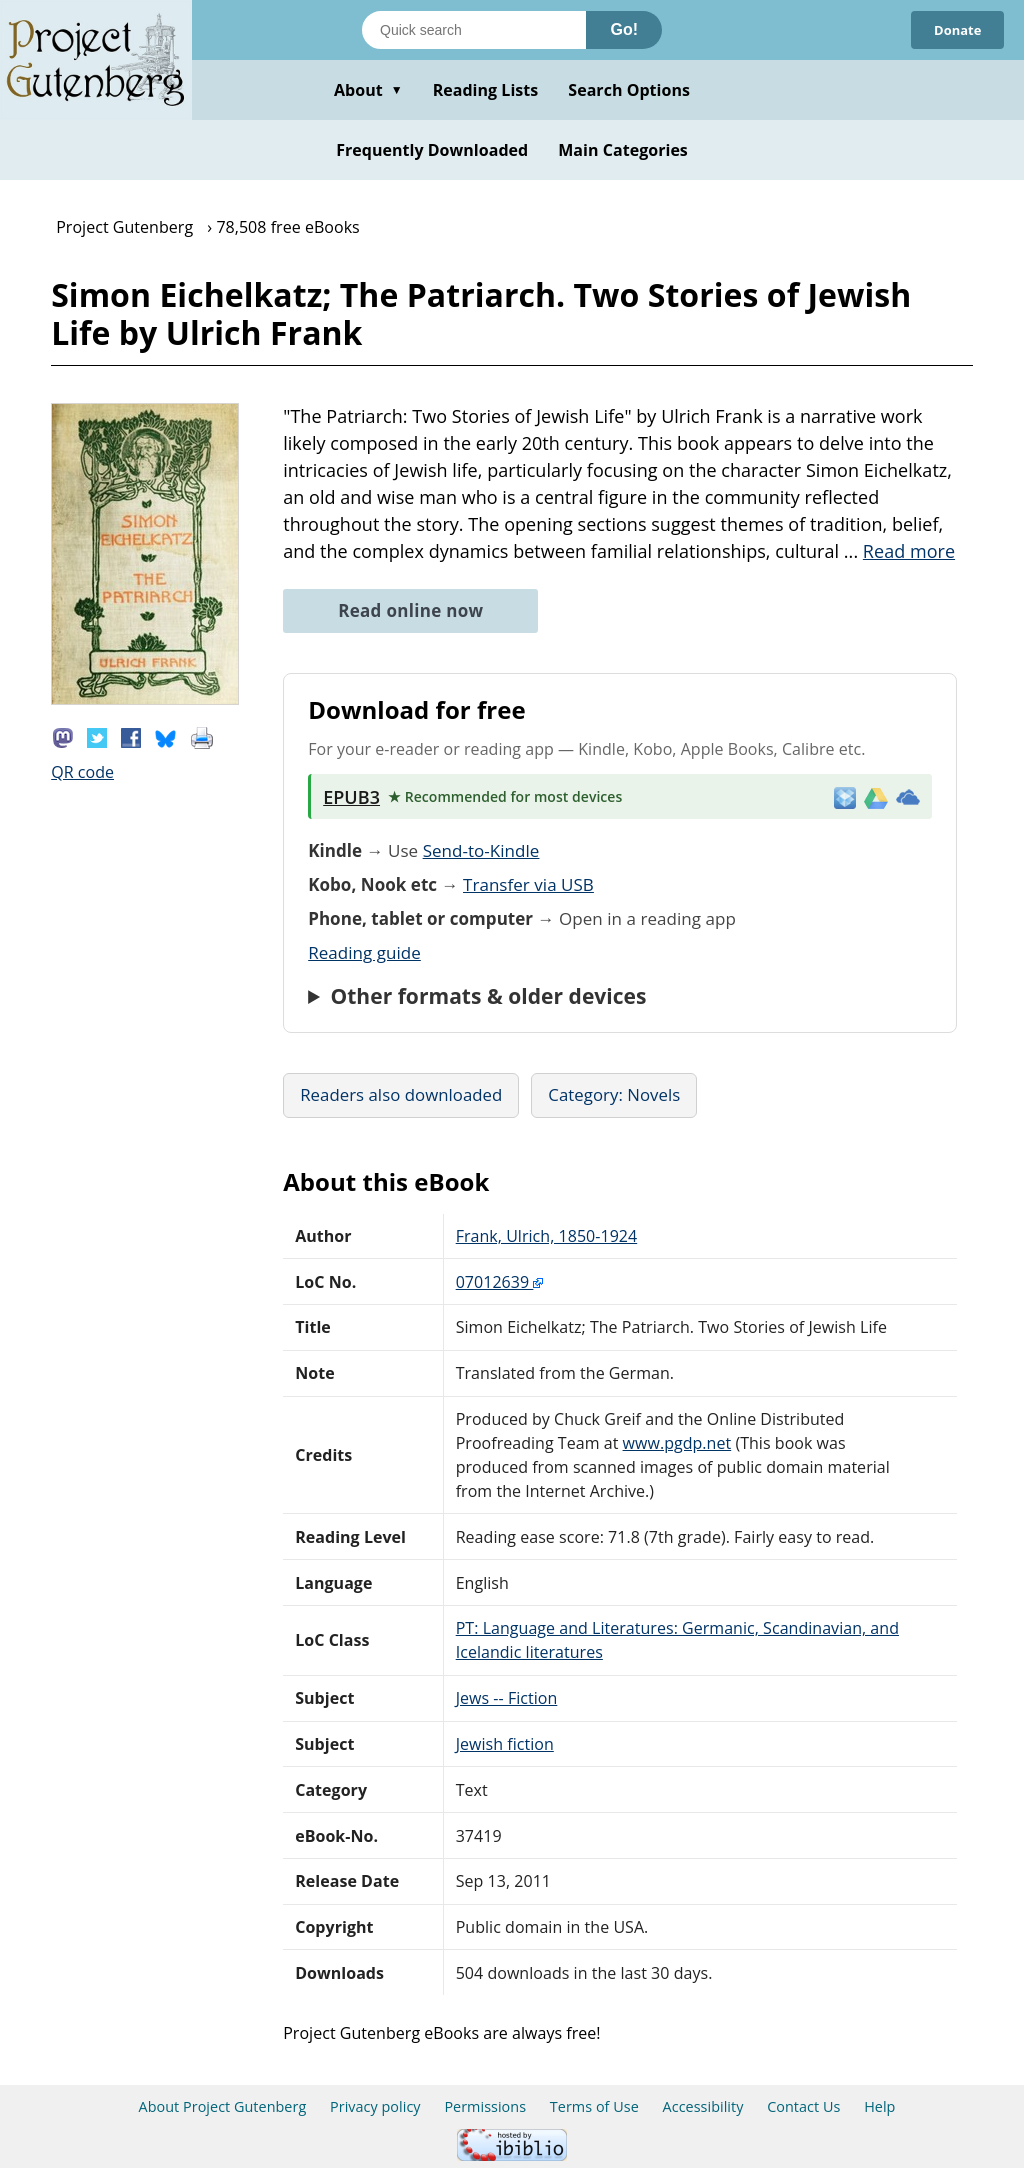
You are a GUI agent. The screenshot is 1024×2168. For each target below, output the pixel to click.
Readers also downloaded (401, 1094)
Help (879, 2106)
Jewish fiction (505, 1744)
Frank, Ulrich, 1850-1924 (547, 1236)
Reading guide (364, 952)
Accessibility (703, 2106)
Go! (624, 29)
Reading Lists (486, 90)
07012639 (500, 1282)
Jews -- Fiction (507, 1698)
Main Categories (623, 150)
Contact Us (803, 2106)
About (368, 90)
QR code (82, 772)
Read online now (410, 610)
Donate (954, 29)
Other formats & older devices (488, 996)
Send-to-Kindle (481, 850)
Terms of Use (594, 2106)
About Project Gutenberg (223, 2106)
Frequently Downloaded (432, 150)
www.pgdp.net (677, 1443)
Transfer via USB (528, 884)
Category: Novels (614, 1094)
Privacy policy (375, 2106)
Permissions (485, 2106)
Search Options (629, 90)
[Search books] (474, 30)
